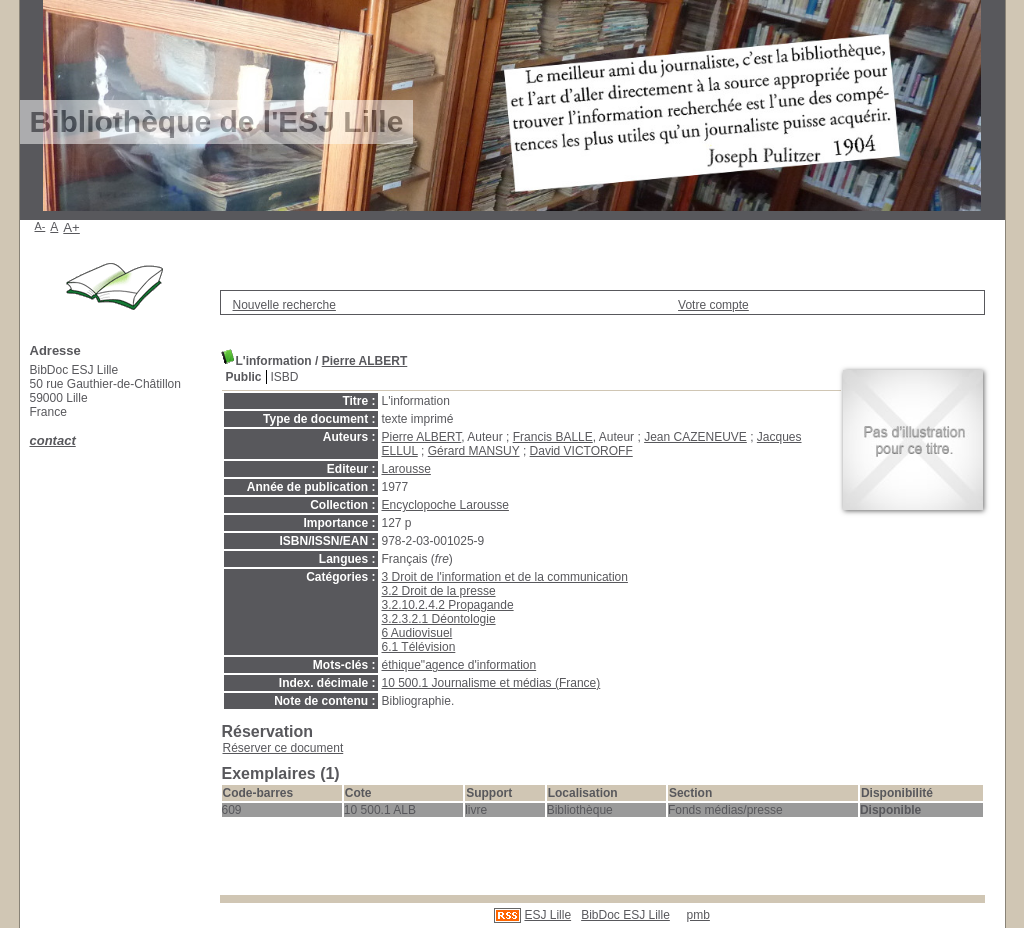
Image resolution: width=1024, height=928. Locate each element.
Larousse (406, 469)
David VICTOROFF (581, 451)
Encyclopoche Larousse (445, 505)
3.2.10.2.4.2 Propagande (448, 605)
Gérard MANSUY (474, 451)
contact (53, 440)
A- (40, 226)
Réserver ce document (283, 748)
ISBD (285, 377)
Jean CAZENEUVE (695, 437)
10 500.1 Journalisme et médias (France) (491, 683)
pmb (698, 915)
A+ (71, 227)
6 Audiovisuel (417, 633)
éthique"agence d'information (459, 665)
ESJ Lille (547, 915)
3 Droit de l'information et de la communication (505, 577)
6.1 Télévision (419, 647)
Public (244, 377)
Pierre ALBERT (365, 361)
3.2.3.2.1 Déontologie (439, 619)
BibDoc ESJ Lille (625, 915)
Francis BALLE (553, 437)
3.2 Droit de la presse (439, 591)
